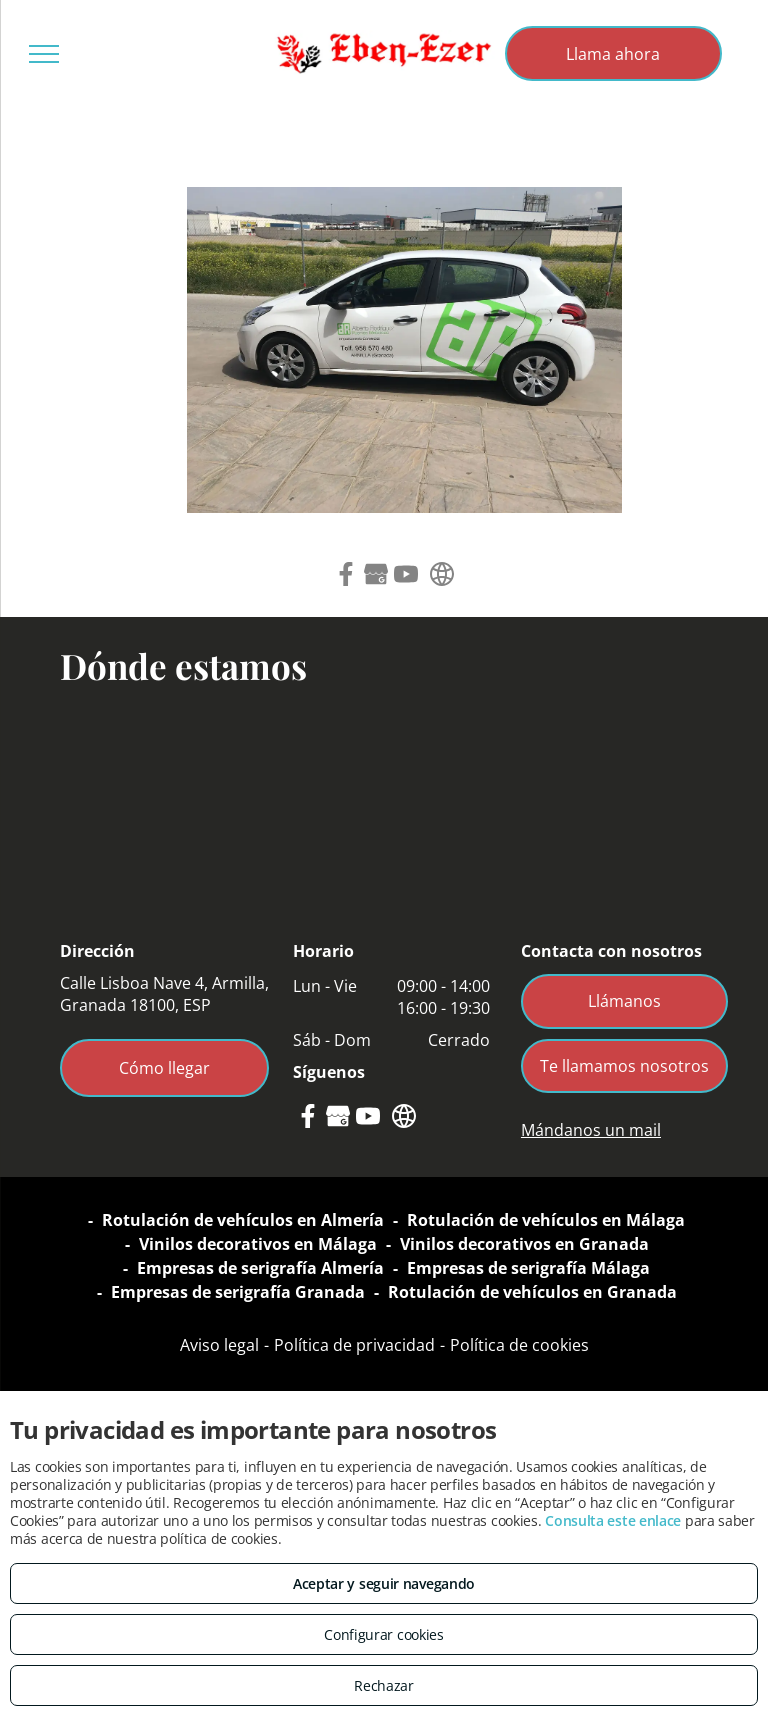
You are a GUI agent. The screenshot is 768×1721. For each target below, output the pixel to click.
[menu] (44, 54)
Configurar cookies (384, 1634)
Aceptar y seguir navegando (384, 1583)
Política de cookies (519, 1345)
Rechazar (384, 1685)
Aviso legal (219, 1345)
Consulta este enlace (613, 1520)
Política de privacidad (354, 1345)
